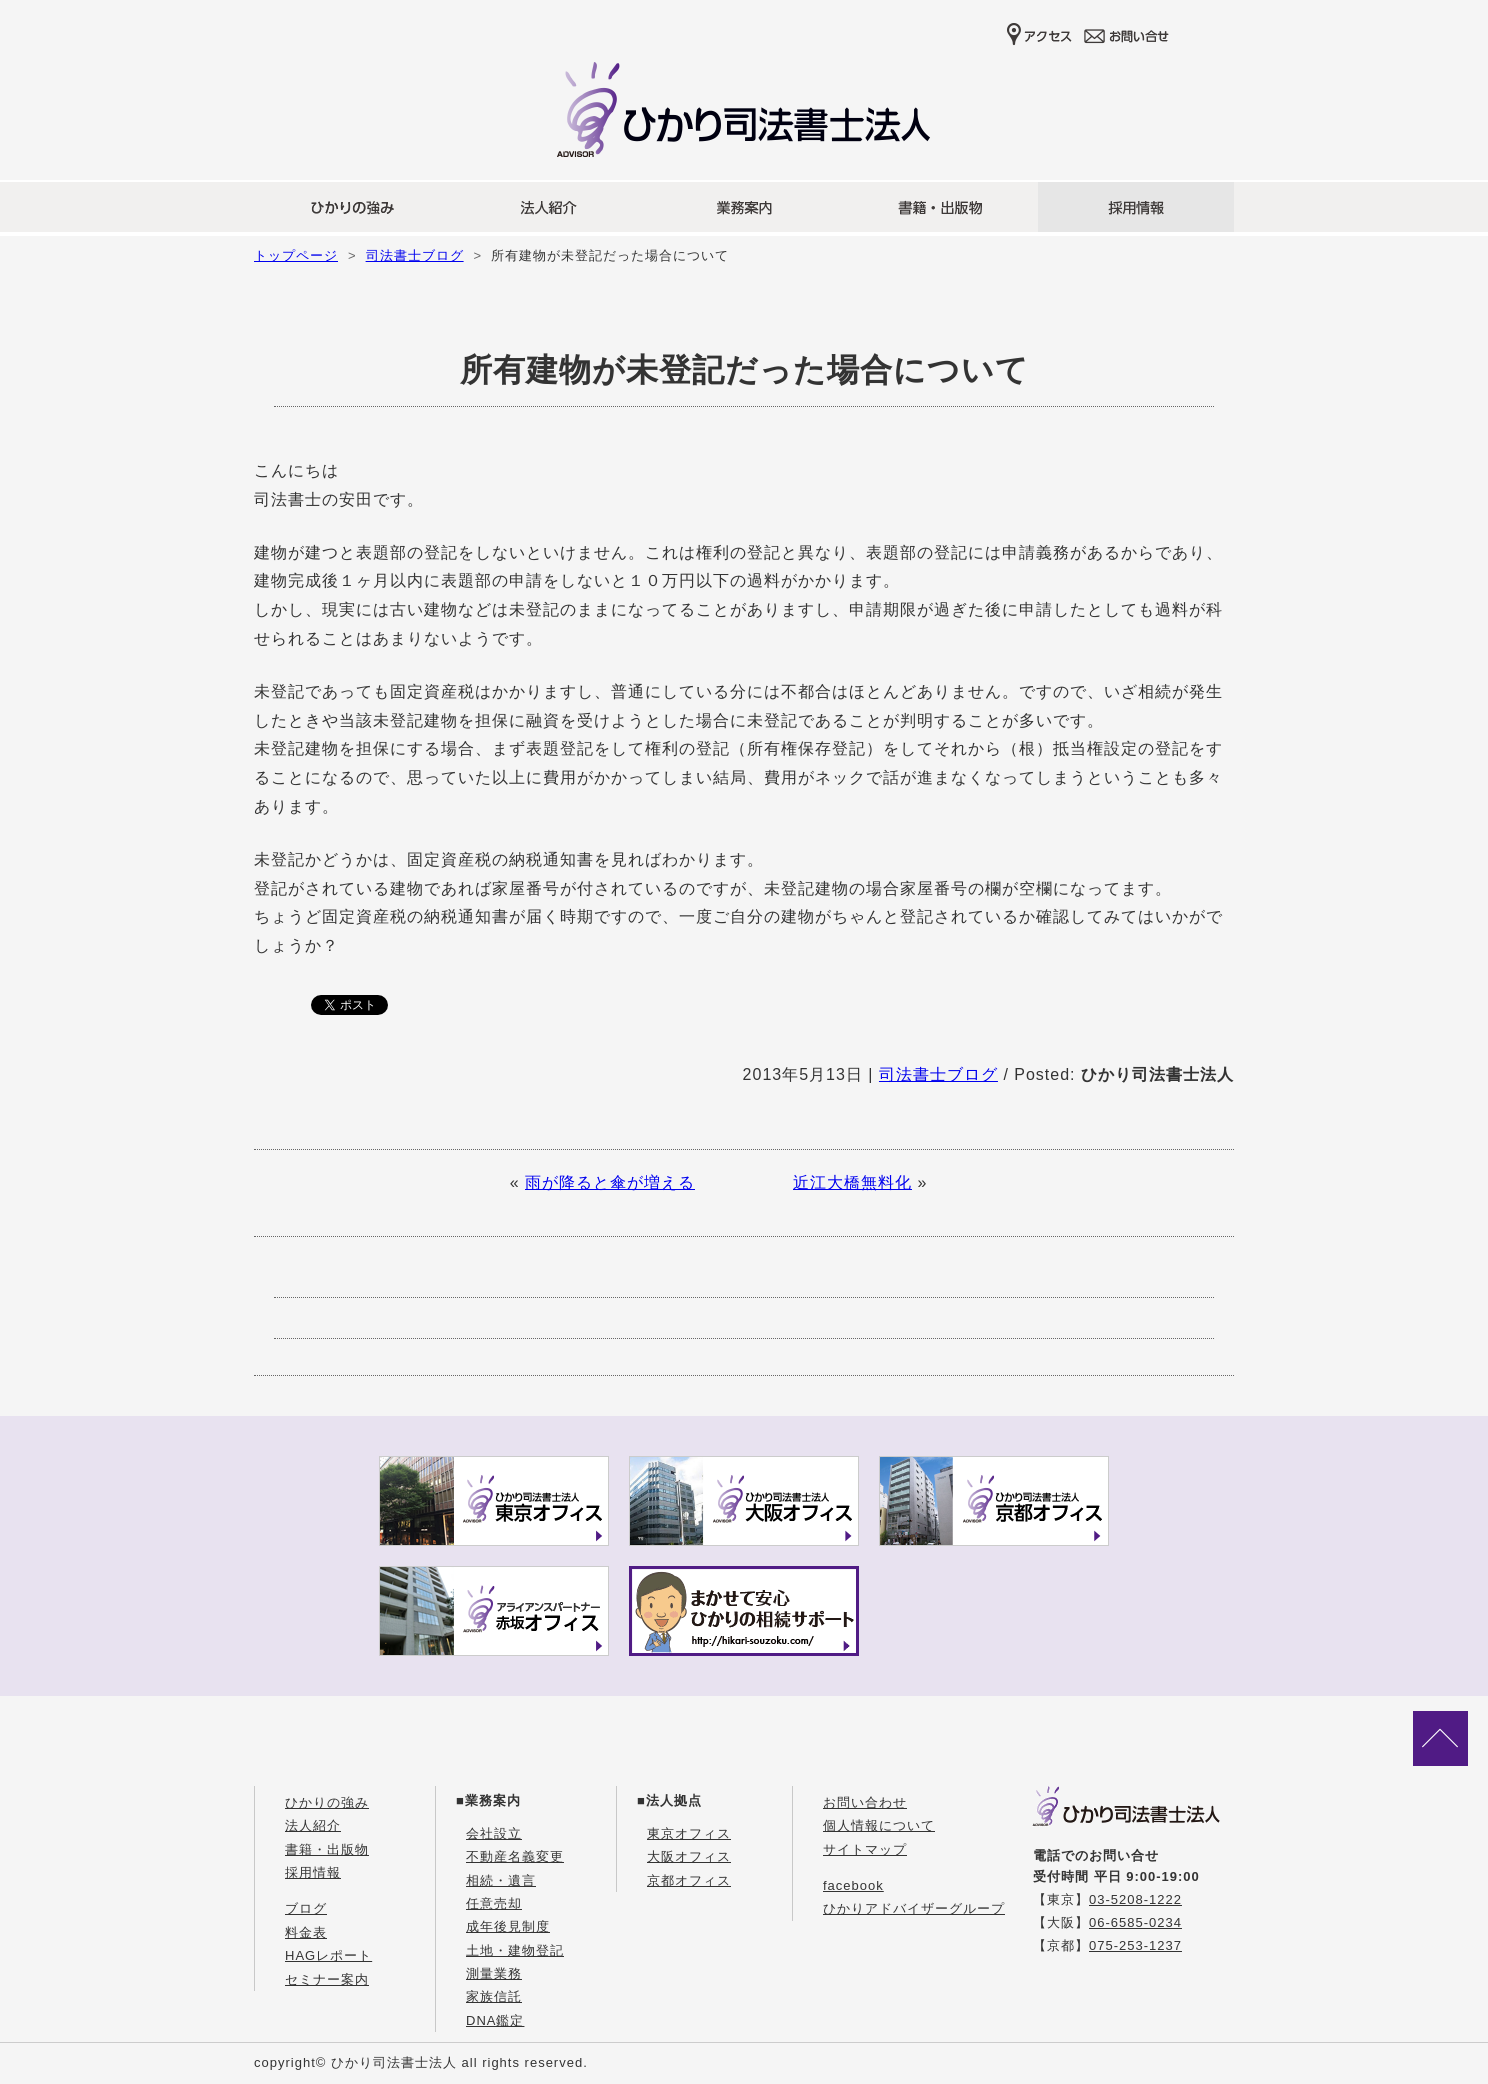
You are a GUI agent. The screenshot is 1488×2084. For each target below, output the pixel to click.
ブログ (306, 1908)
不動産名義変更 (515, 1856)
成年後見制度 (508, 1926)
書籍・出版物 (327, 1849)
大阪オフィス (689, 1856)
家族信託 (494, 1996)
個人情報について (879, 1825)
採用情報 (313, 1872)
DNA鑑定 (495, 2020)
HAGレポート (328, 1955)
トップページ (296, 255)
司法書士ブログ (415, 255)
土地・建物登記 (515, 1950)
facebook (853, 1885)
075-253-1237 (1135, 1945)
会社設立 (494, 1833)
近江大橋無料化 (852, 1182)
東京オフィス (689, 1833)
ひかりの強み (327, 1802)
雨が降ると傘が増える (610, 1182)
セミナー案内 (327, 1979)
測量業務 (494, 1973)
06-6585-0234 (1135, 1922)
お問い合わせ (865, 1802)
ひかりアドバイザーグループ (914, 1908)
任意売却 (494, 1903)
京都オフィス (689, 1880)
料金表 (306, 1932)
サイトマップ (865, 1849)
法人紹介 (313, 1825)
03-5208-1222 (1135, 1899)
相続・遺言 (501, 1880)
